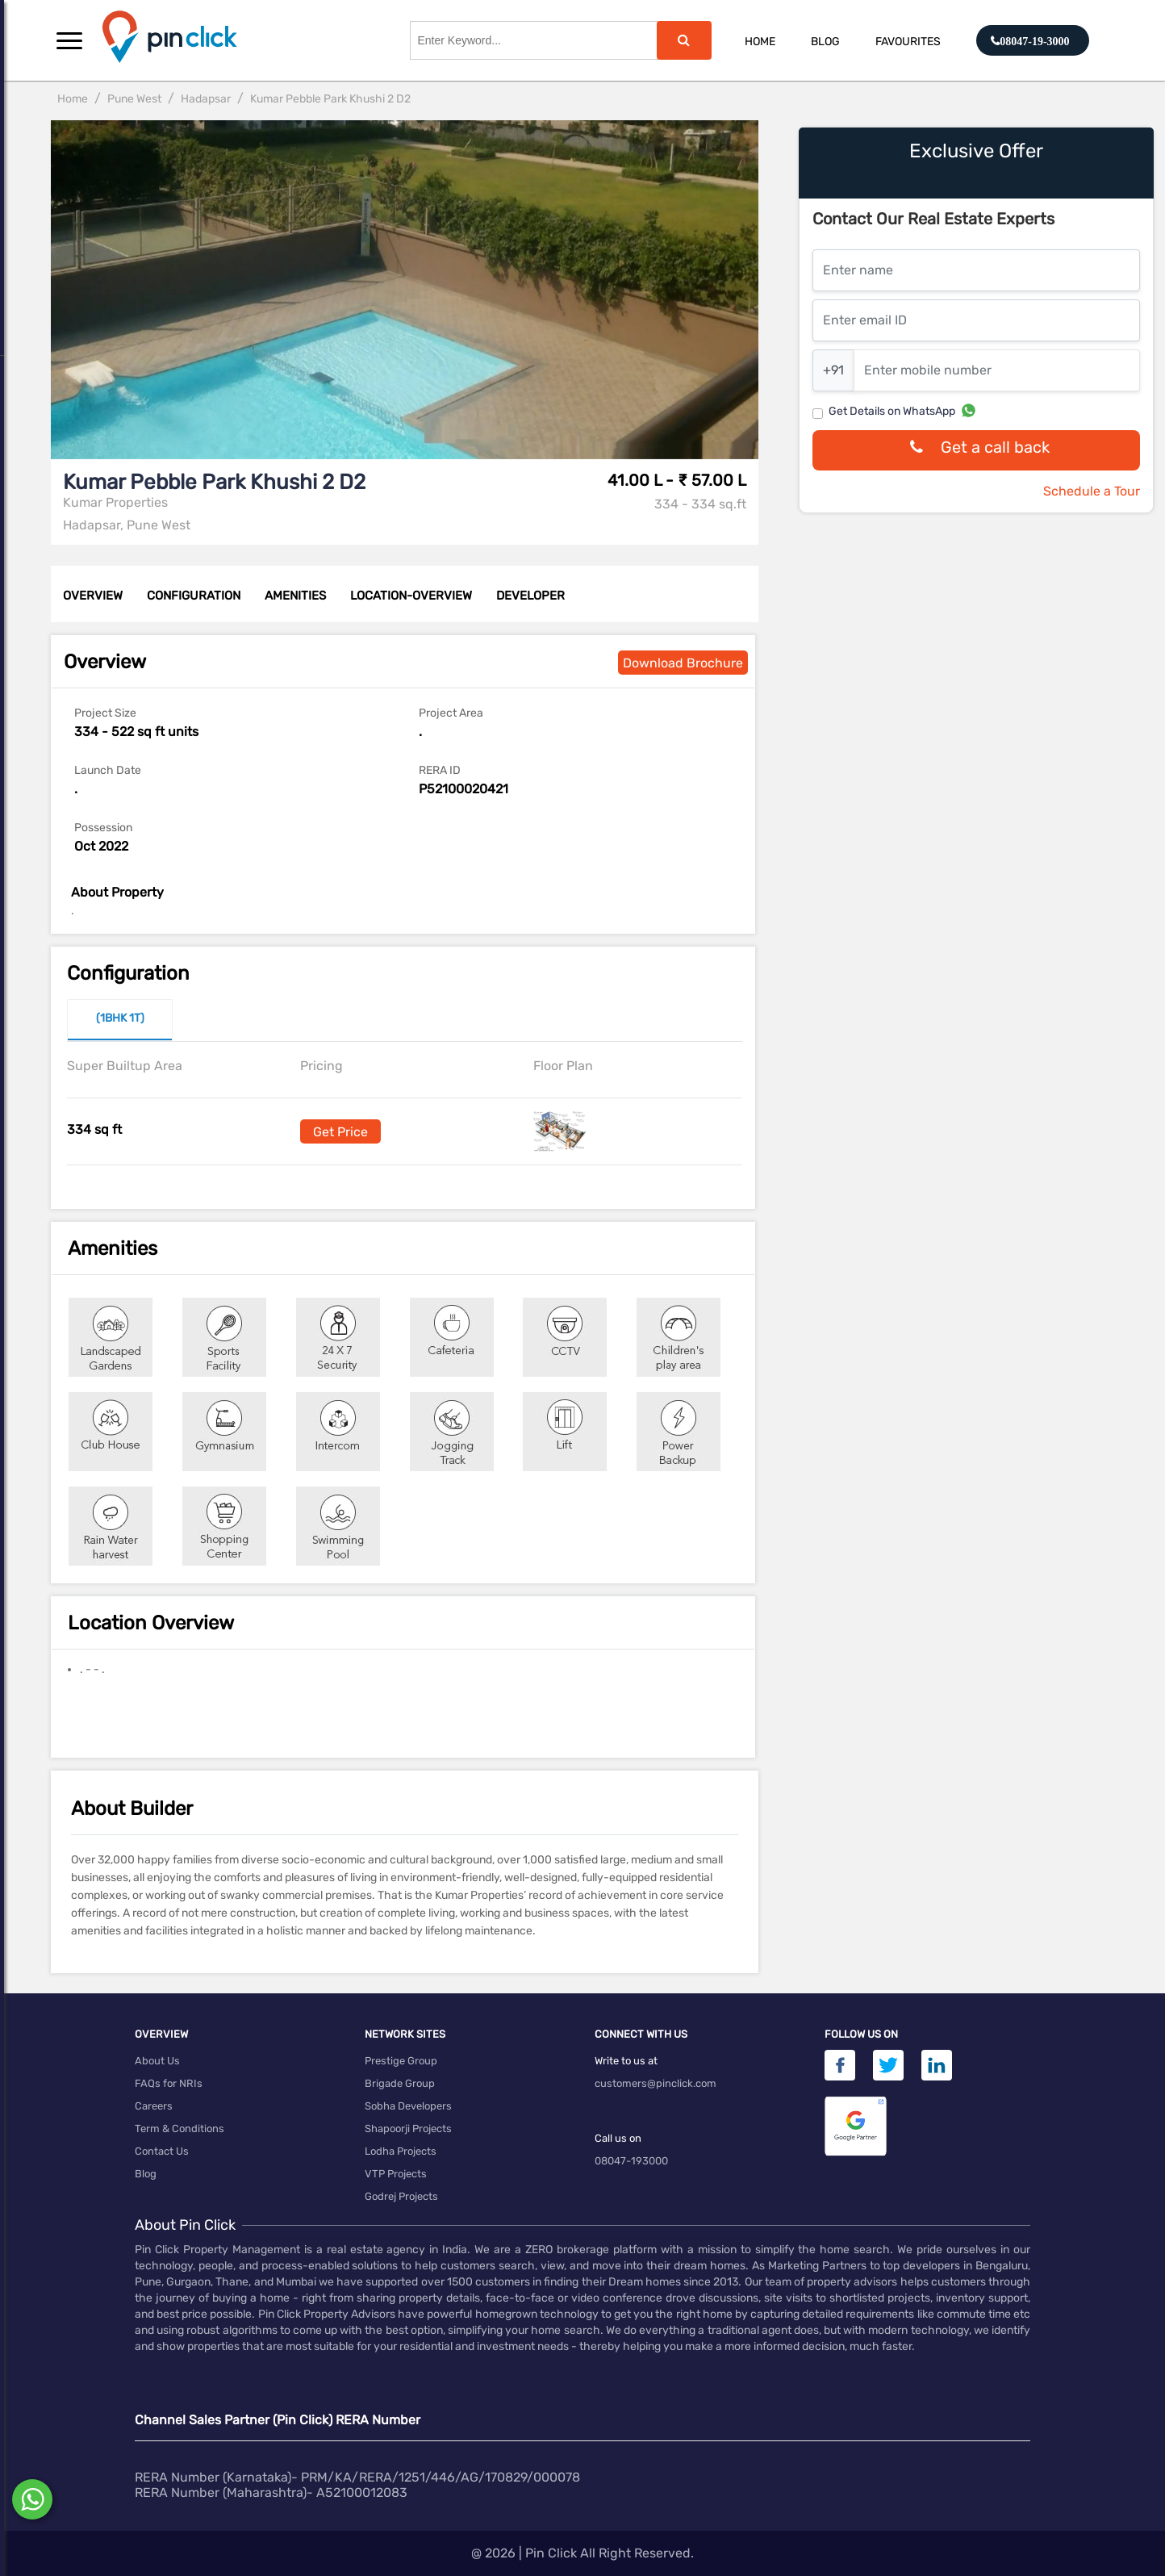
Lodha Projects (400, 2151)
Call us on (618, 2138)
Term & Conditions (179, 2128)
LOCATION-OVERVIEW (411, 595)
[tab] (120, 1020)
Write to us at (626, 2061)
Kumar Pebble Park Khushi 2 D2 (330, 99)
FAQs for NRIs (169, 2083)
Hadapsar (206, 99)
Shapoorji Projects (408, 2128)
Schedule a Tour (1091, 491)
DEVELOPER (530, 595)
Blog (825, 41)
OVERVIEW (93, 595)
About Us (157, 2061)
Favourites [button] (908, 41)
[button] (69, 40)
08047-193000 (631, 2161)
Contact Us (162, 2151)
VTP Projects (396, 2174)
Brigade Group (400, 2083)
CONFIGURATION (193, 595)
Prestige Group (401, 2061)
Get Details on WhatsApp (892, 411)
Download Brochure (683, 663)
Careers (154, 2106)
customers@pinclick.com (655, 2083)
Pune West (134, 99)
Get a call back (976, 450)
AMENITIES (295, 595)
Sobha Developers (408, 2106)
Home (760, 41)
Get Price (340, 1132)
